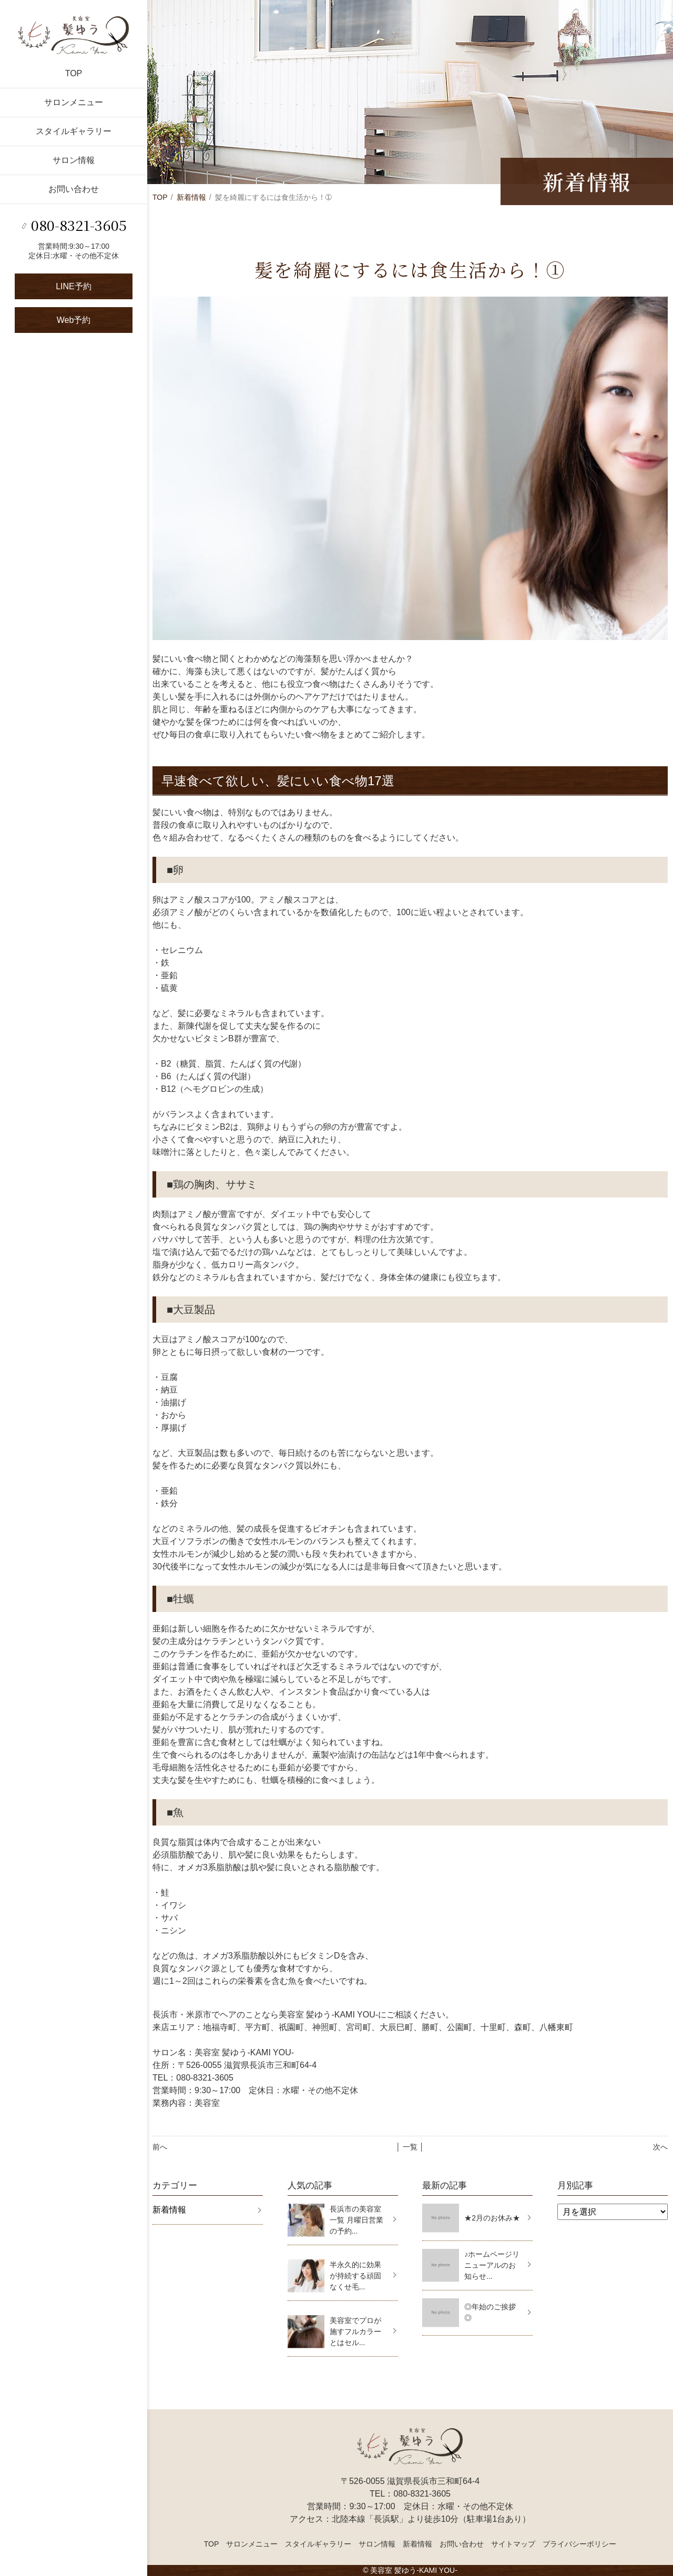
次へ (660, 2147)
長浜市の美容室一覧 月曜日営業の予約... (356, 2220)
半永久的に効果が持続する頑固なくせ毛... (355, 2275)
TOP (74, 73)
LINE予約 (73, 286)
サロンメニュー (73, 102)
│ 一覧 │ (410, 2147)
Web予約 (74, 320)
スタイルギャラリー (73, 131)
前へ (159, 2147)
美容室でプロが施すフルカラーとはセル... (355, 2331)
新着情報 (191, 197)
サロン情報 (74, 160)
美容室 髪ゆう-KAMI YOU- (413, 2570)
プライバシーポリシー (579, 2544)
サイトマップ (513, 2544)
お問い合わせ (73, 189)
